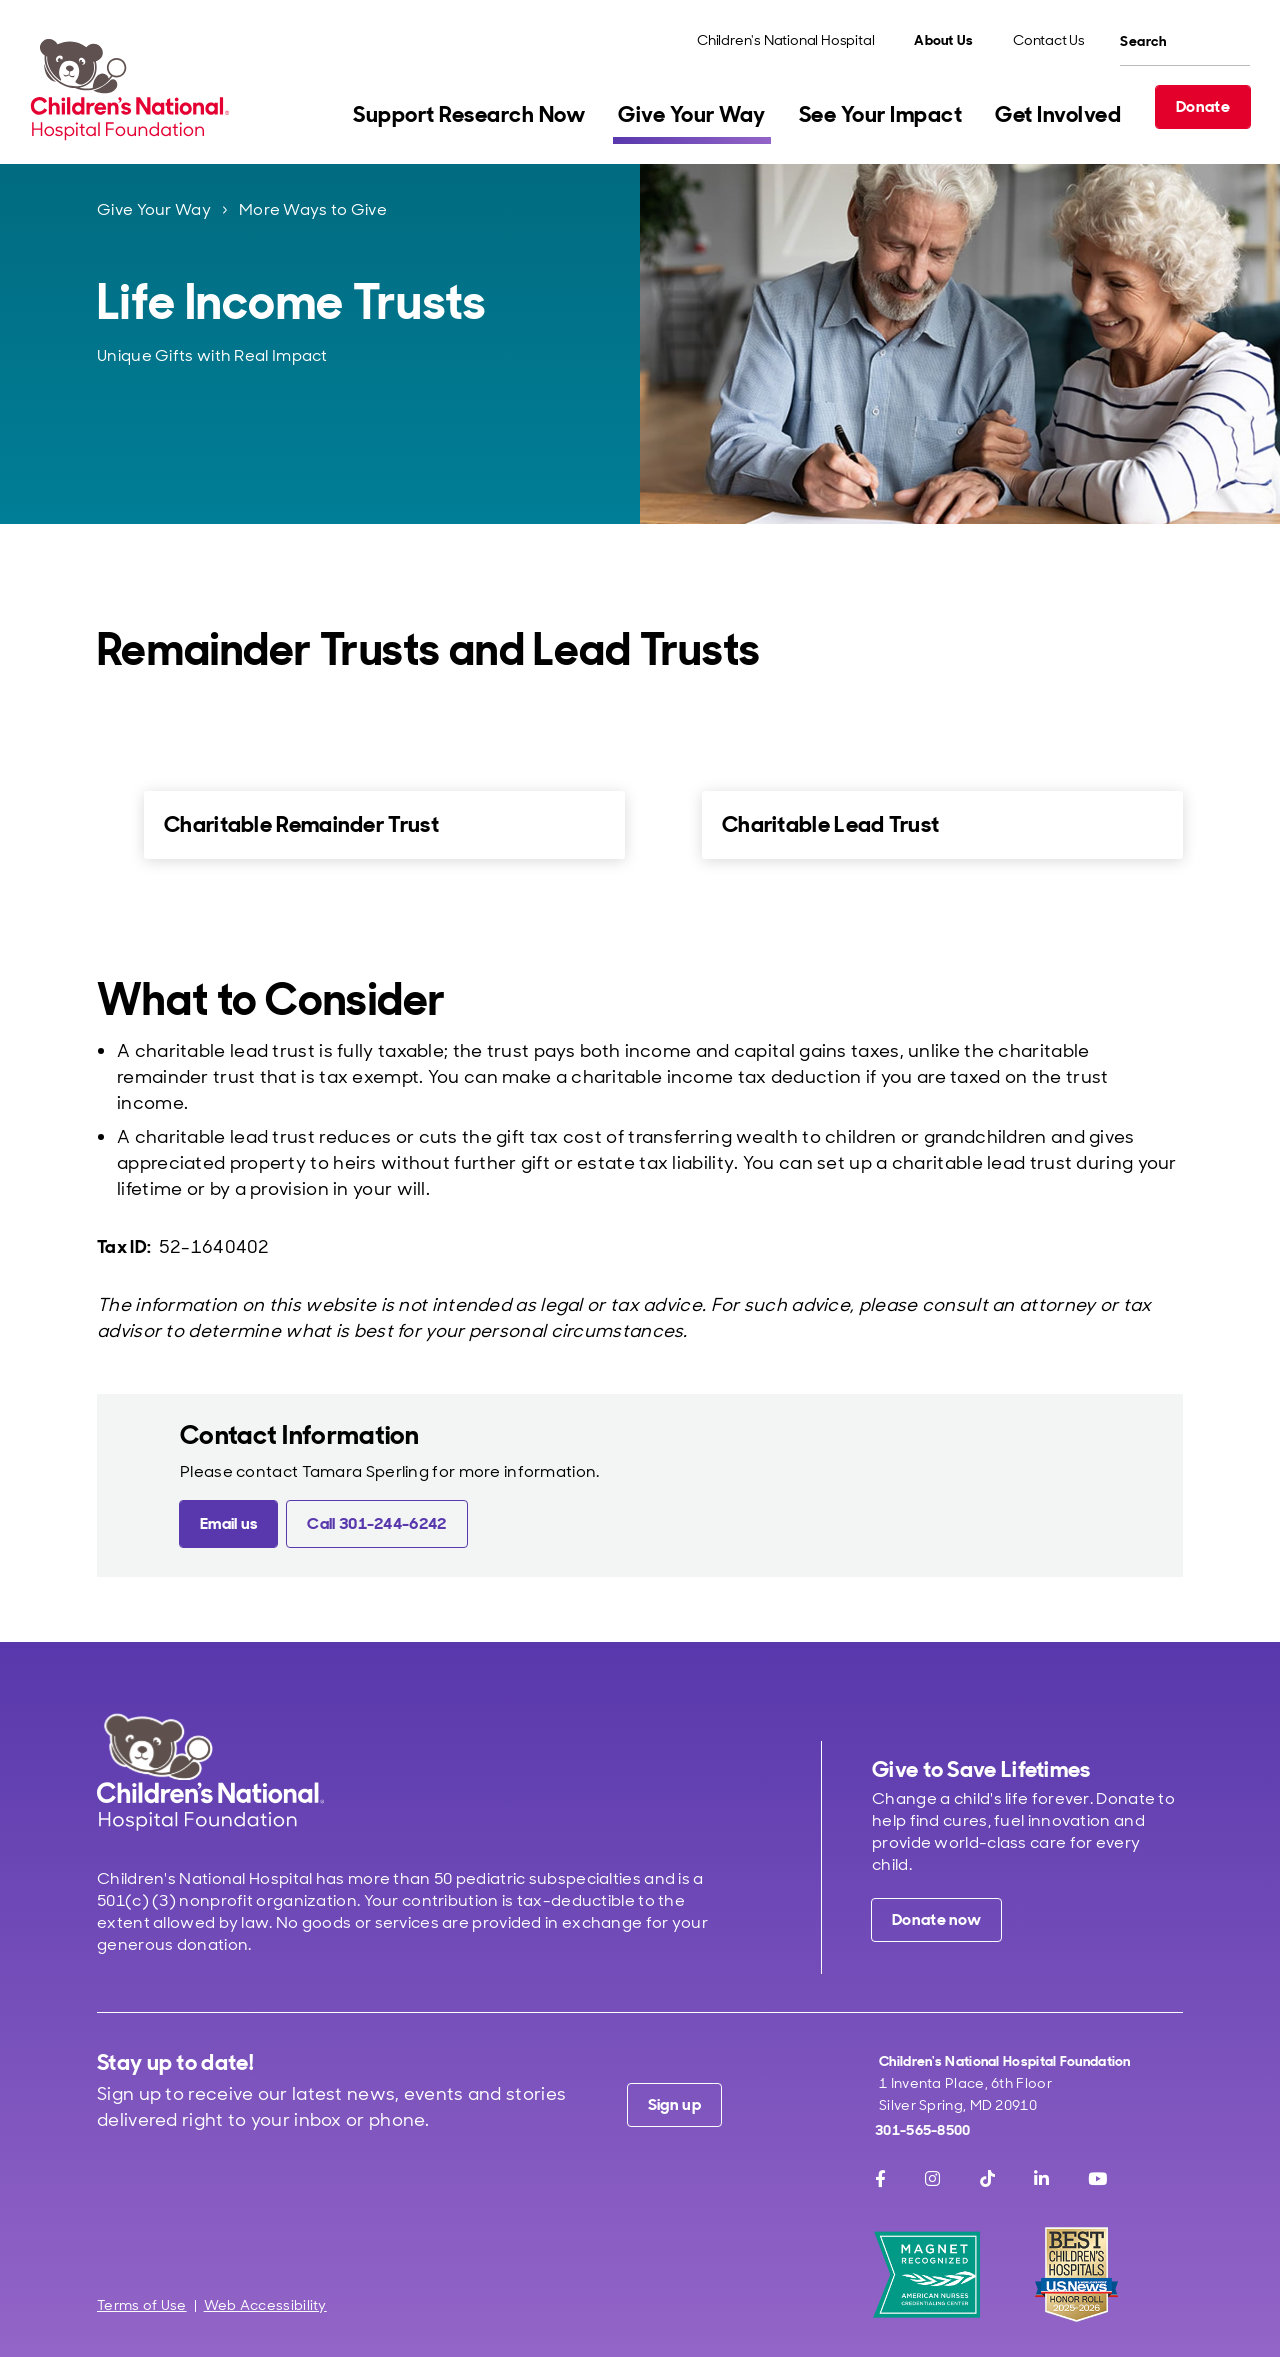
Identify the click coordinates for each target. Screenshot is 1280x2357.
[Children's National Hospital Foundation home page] (134, 89)
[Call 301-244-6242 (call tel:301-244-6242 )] (376, 1524)
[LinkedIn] (1041, 2179)
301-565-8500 (923, 2130)
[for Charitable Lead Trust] (668, 824)
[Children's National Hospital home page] (210, 1771)
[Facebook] (880, 2179)
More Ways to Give (313, 209)
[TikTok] (987, 2179)
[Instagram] (932, 2179)
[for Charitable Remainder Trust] (110, 824)
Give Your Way (154, 209)
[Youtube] (1097, 2179)
